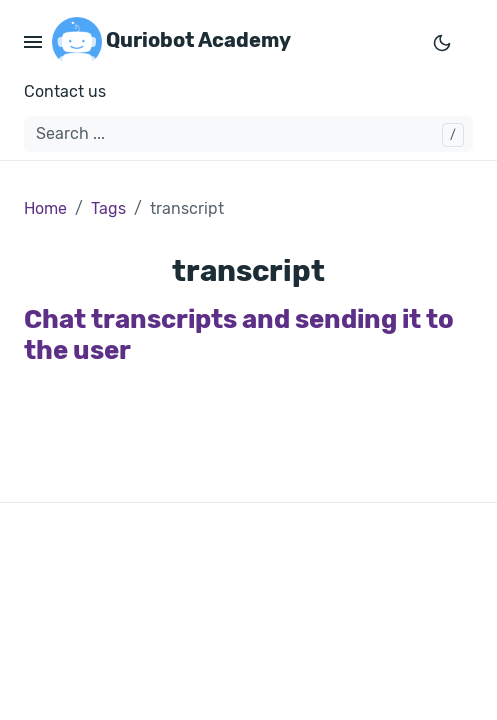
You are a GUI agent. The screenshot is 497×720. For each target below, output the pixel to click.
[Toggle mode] (442, 42)
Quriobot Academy (171, 42)
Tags (108, 208)
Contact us (65, 91)
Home (45, 208)
